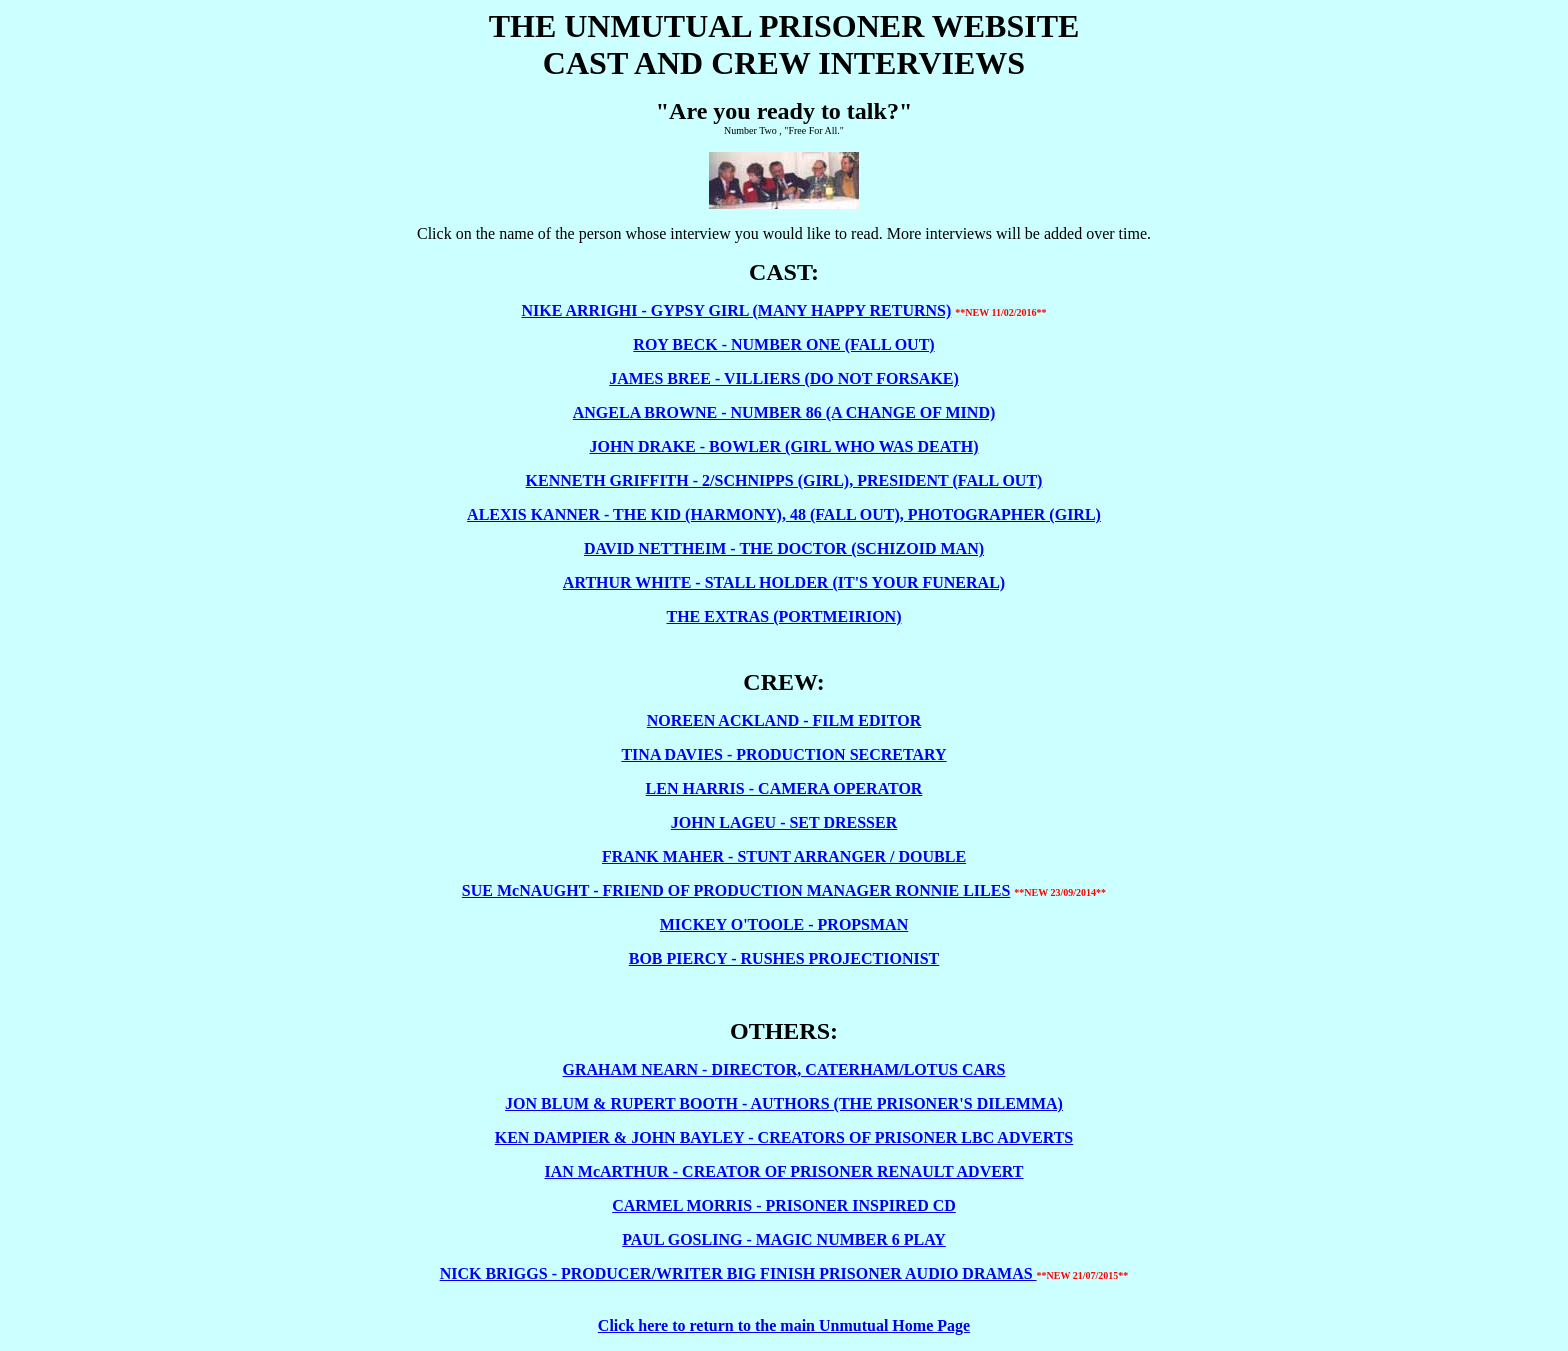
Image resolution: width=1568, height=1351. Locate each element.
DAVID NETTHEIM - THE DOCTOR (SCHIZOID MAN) (784, 548)
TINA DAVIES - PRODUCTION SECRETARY (783, 754)
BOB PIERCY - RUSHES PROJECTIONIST (784, 958)
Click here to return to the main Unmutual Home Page (784, 1325)
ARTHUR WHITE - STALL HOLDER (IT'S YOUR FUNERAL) (784, 582)
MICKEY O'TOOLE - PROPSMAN (784, 924)
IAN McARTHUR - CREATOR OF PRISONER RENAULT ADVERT (783, 1171)
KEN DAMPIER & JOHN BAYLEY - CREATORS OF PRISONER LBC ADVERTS (784, 1137)
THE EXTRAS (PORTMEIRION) (783, 616)
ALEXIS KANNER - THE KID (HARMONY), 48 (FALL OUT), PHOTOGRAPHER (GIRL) (784, 514)
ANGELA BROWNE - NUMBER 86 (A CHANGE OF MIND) (784, 412)
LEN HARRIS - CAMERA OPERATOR (784, 788)
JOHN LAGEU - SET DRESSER (784, 822)
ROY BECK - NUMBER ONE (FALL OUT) (783, 344)
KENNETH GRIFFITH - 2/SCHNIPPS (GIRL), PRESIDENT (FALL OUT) (784, 480)
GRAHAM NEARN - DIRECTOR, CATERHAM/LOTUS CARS (784, 1069)
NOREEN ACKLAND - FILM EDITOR (784, 720)
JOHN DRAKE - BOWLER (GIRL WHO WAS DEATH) (784, 446)
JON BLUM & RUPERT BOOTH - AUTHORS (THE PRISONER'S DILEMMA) (784, 1103)
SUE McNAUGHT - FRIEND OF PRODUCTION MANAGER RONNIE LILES (736, 890)
